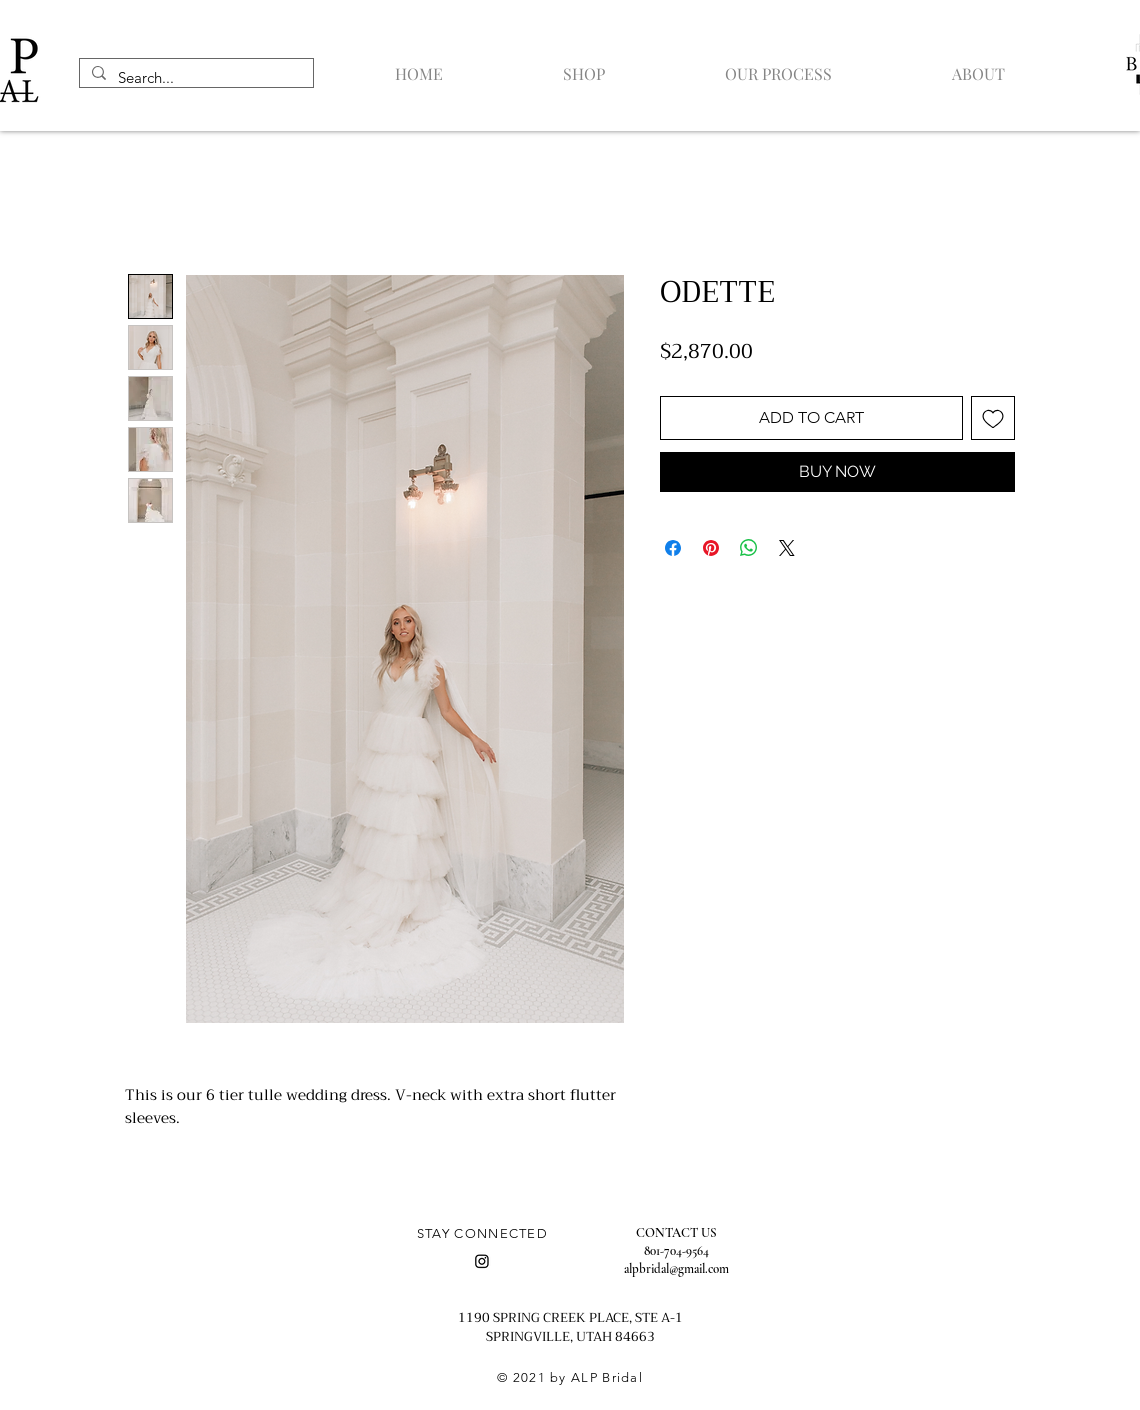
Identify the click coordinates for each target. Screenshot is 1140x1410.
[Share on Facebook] (673, 548)
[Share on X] (787, 548)
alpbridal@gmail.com (676, 1269)
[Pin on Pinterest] (711, 548)
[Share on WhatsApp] (749, 548)
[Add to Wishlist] (993, 418)
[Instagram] (482, 1261)
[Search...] (194, 77)
